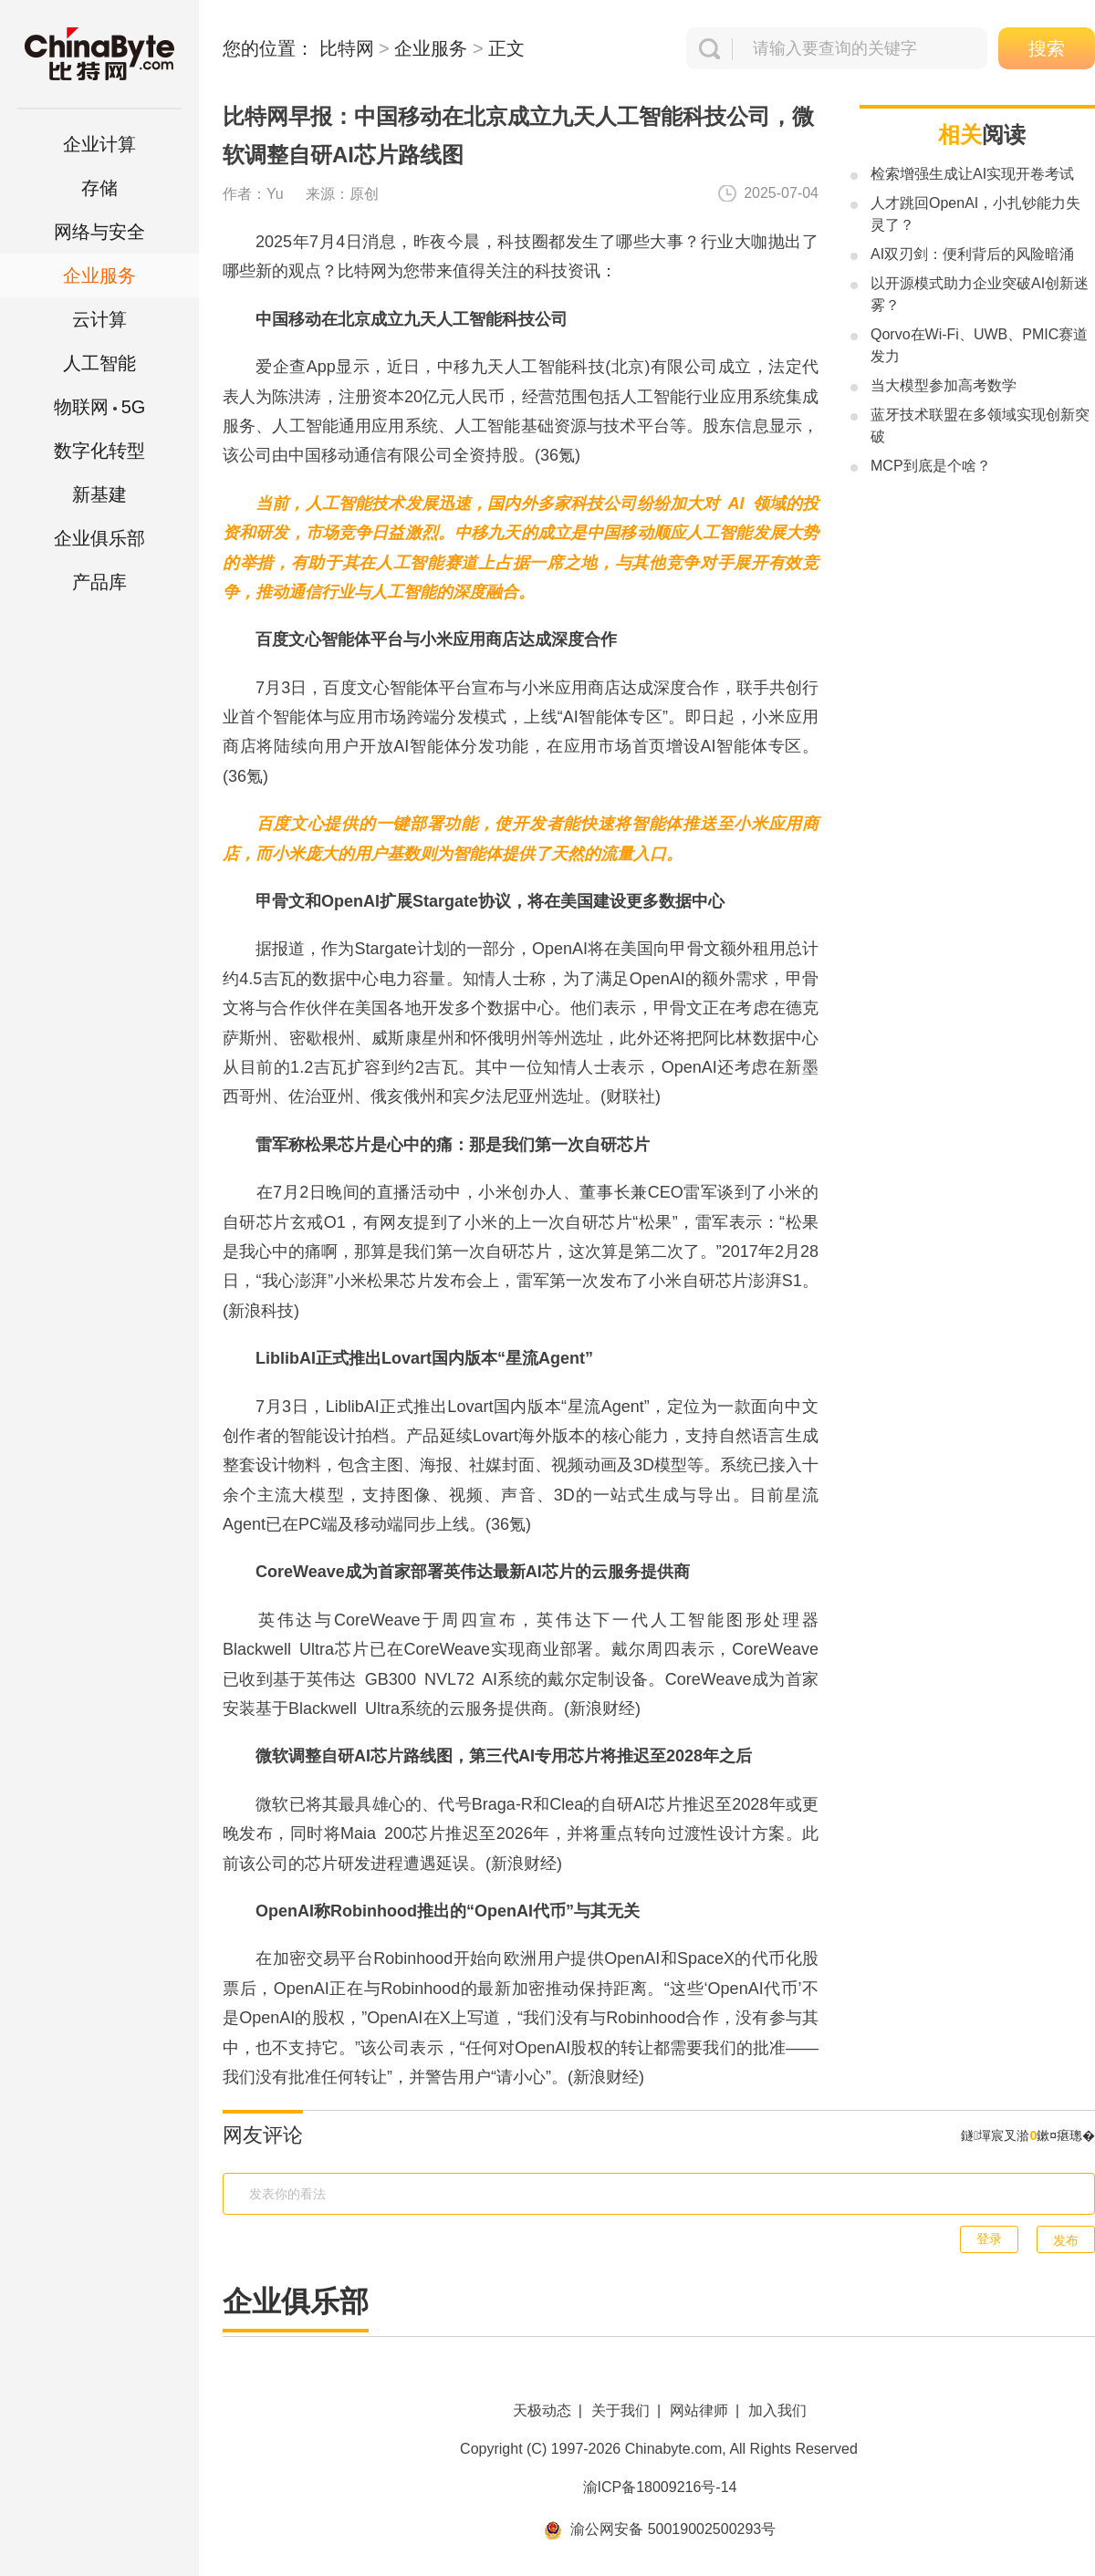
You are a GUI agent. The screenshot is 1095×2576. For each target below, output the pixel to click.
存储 (99, 188)
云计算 (99, 319)
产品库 (99, 582)
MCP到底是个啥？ (931, 465)
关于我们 (620, 2410)
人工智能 (99, 363)
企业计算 (99, 144)
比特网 (346, 48)
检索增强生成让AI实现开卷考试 (972, 174)
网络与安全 (99, 232)
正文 (506, 48)
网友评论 (263, 2135)
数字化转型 (99, 451)
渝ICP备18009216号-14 (660, 2487)
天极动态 (542, 2410)
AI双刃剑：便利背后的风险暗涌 (972, 254)
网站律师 (699, 2410)
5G (100, 407)
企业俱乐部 (99, 538)
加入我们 (777, 2410)
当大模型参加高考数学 (944, 385)
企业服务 (99, 275)
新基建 (99, 494)
